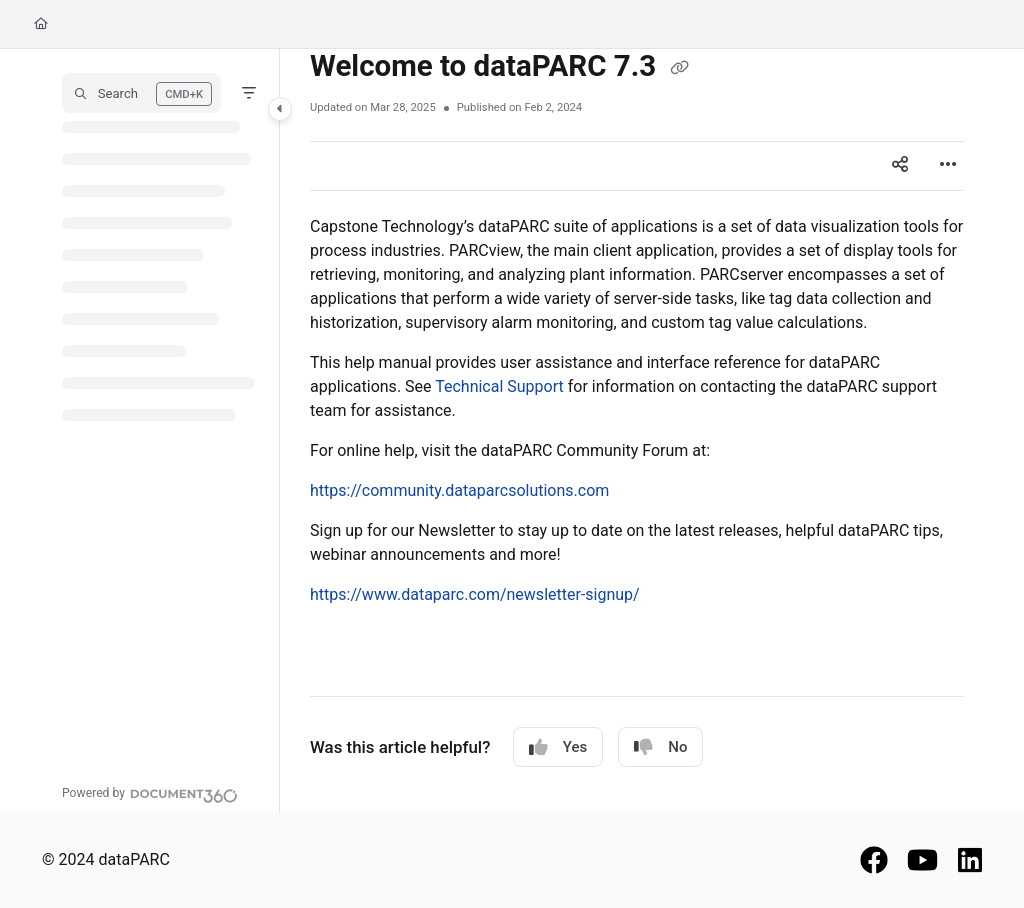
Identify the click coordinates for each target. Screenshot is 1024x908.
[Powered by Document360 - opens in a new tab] (150, 793)
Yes (558, 747)
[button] (141, 93)
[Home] (41, 24)
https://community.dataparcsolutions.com (459, 490)
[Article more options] (948, 166)
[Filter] (249, 93)
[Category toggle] (280, 109)
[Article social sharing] (900, 166)
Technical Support (499, 386)
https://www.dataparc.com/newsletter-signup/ (475, 594)
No (660, 747)
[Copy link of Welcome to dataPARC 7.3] (680, 68)
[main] (637, 430)
